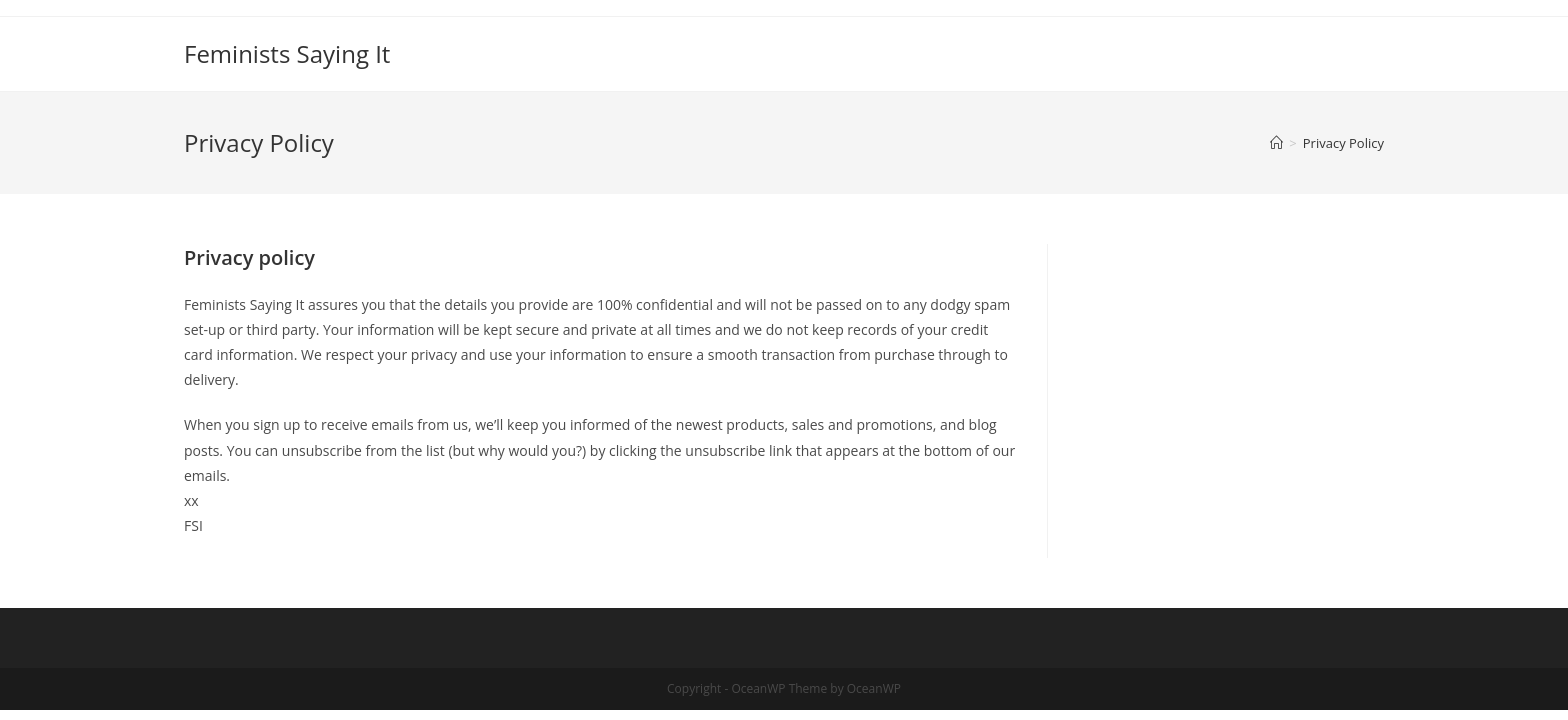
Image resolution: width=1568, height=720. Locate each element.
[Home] (1276, 143)
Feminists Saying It (287, 53)
